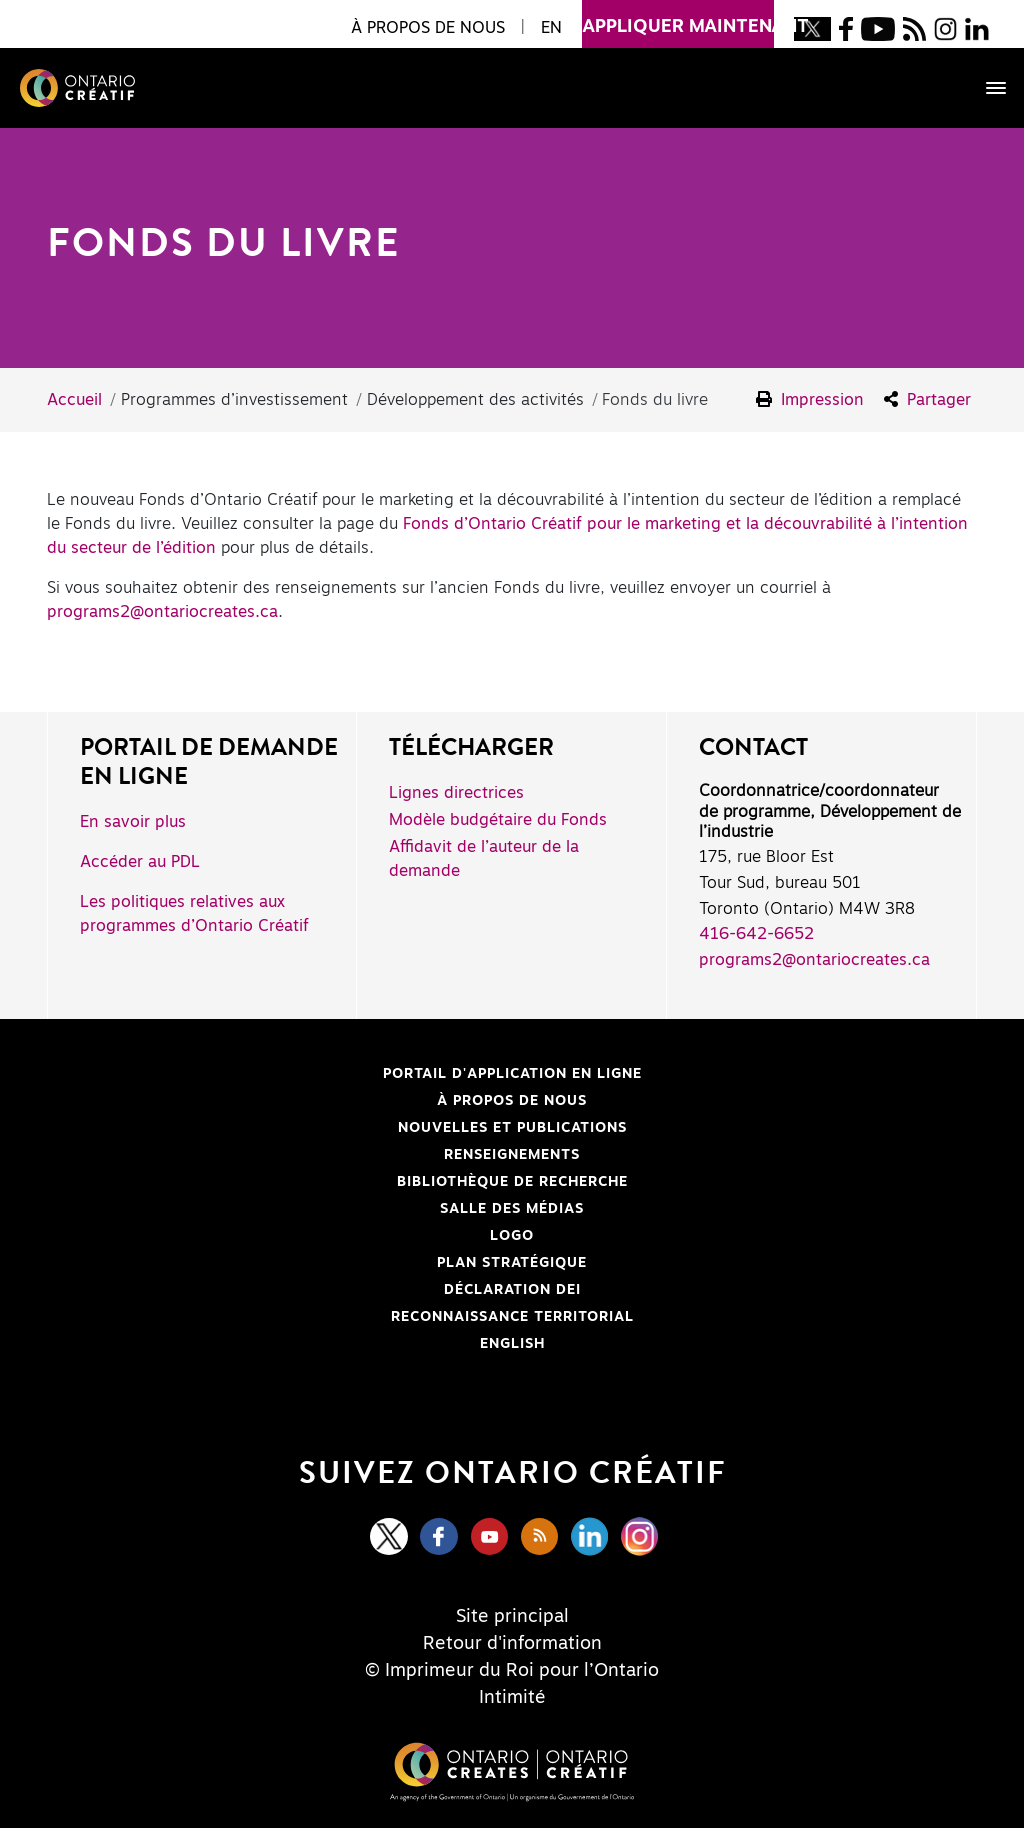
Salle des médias (512, 1209)
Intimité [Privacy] (512, 1698)
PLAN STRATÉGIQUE (512, 1263)
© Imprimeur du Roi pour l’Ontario (512, 1671)
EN (551, 28)
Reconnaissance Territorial (348, 1317)
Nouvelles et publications (512, 1128)
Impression (810, 399)
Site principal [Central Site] (512, 1617)
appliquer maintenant (678, 18)
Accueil (74, 400)
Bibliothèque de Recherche (345, 1182)
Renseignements (512, 1155)
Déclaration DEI (322, 1290)
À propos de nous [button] (428, 28)
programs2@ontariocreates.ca (162, 612)
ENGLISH (512, 1344)
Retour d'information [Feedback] (512, 1644)
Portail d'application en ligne (352, 1074)
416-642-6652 (756, 934)
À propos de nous (512, 1101)
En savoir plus (133, 822)
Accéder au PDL (140, 862)
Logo (512, 1236)
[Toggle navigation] (986, 88)
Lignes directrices (456, 793)
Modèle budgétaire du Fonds (498, 820)
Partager (927, 399)
